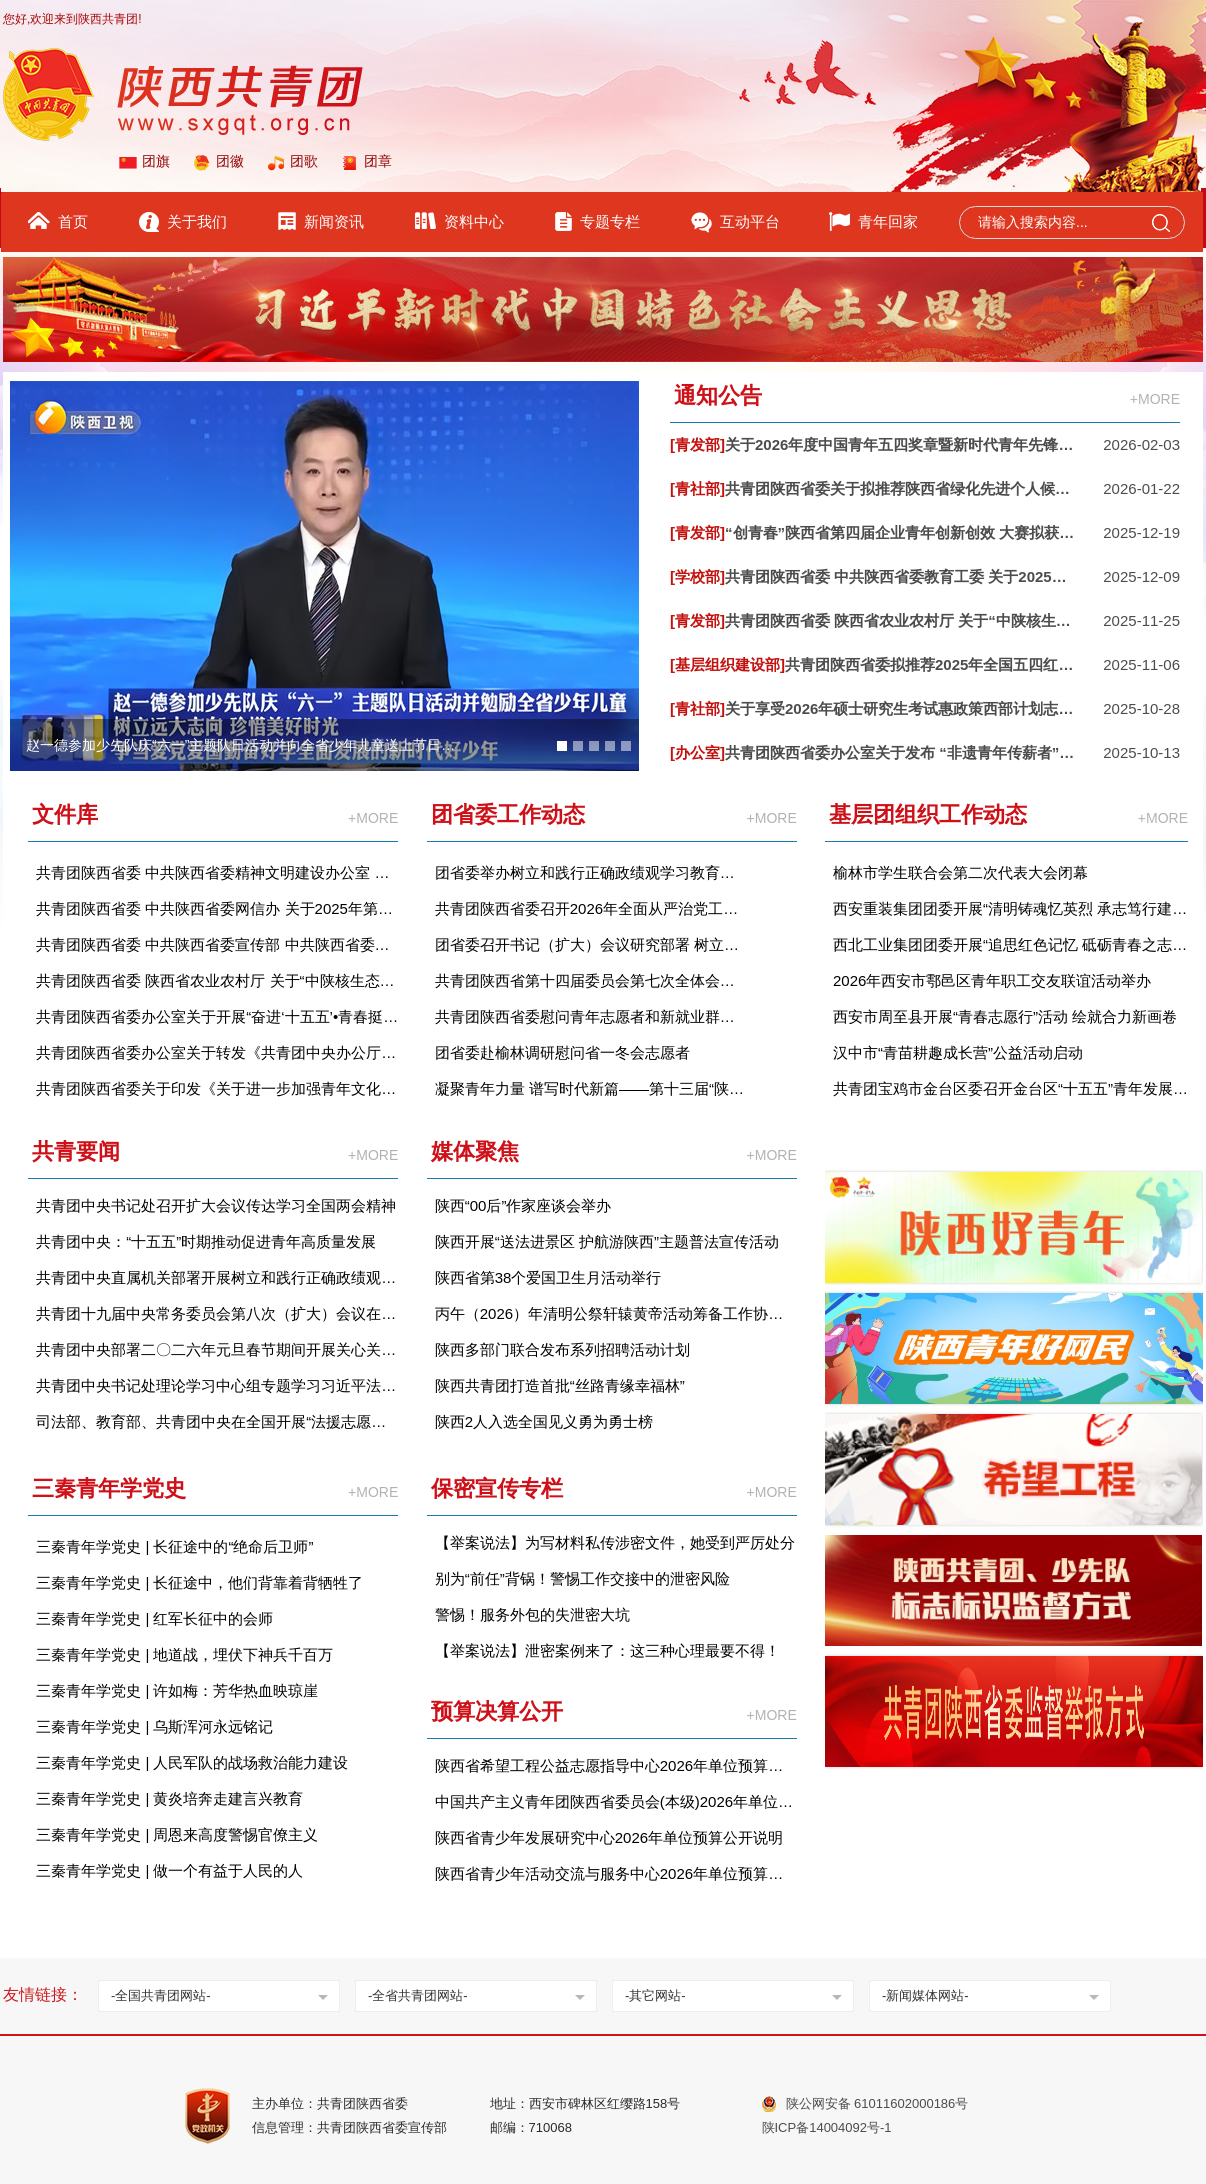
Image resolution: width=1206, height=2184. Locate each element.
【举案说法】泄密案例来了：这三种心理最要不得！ (607, 1650)
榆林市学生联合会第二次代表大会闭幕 (960, 872)
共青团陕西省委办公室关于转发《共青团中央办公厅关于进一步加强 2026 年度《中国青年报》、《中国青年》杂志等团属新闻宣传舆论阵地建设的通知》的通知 (217, 1052)
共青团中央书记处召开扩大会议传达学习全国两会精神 (216, 1205)
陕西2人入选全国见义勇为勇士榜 (544, 1421)
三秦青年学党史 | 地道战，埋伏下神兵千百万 (184, 1654)
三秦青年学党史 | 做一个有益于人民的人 (169, 1870)
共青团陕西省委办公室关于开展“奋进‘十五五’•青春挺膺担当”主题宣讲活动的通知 (217, 1016)
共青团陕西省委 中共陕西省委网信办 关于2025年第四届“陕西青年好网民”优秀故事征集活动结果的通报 (217, 908)
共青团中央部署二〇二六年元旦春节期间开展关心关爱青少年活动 (217, 1349)
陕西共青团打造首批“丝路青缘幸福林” (560, 1385)
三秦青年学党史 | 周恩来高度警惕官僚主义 (177, 1834)
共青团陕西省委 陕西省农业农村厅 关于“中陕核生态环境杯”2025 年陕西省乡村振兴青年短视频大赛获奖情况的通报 (217, 980)
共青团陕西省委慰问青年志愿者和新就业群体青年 (591, 1016)
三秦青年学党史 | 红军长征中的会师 (154, 1618)
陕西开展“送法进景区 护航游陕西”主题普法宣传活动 (607, 1241)
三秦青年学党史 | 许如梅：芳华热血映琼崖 (177, 1690)
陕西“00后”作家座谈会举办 (523, 1205)
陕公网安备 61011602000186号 (877, 2103)
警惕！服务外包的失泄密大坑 (532, 1614)
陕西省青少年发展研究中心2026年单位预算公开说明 (609, 1837)
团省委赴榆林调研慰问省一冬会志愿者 (562, 1052)
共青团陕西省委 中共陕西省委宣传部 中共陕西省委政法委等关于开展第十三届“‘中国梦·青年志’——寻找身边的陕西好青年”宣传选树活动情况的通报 (217, 944)
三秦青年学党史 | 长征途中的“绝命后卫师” (174, 1546)
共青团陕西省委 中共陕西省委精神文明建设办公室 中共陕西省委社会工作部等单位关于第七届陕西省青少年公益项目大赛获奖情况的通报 (217, 872)
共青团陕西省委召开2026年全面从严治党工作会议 (591, 908)
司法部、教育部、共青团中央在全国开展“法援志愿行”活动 (217, 1421)
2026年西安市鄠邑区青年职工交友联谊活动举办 (992, 980)
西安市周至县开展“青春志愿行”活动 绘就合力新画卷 (1005, 1016)
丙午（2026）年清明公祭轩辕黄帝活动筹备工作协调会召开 (616, 1313)
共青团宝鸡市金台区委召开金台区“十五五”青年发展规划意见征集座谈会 (1010, 1088)
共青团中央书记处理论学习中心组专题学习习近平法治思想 (217, 1385)
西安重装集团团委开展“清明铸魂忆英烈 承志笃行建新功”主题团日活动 (1010, 908)
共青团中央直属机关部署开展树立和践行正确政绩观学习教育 (217, 1277)
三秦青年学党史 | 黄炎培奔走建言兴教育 (169, 1798)
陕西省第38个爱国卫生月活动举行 (548, 1277)
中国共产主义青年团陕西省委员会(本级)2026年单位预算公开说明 (616, 1801)
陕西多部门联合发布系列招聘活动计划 (562, 1349)
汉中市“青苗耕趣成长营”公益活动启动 (958, 1052)
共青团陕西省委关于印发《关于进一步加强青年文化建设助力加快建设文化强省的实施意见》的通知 (217, 1088)
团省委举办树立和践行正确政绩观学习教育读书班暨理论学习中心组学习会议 (591, 872)
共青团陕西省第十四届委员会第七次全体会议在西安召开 (591, 980)
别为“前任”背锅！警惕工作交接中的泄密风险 (582, 1578)
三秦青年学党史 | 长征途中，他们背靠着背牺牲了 (199, 1582)
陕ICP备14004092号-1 (827, 2127)
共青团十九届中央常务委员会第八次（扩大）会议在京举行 (217, 1313)
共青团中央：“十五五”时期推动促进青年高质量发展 (206, 1241)
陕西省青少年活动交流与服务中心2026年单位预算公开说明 (616, 1873)
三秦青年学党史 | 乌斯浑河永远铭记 (154, 1726)
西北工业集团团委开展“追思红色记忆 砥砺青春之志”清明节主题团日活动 (1010, 944)
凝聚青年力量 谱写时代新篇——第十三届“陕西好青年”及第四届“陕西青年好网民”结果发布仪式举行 (591, 1088)
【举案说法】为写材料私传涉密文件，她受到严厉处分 (615, 1542)
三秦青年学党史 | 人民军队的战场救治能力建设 (192, 1762)
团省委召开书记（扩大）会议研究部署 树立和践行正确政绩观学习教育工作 (591, 944)
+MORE (1155, 399)
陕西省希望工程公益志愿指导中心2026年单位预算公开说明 (616, 1765)
